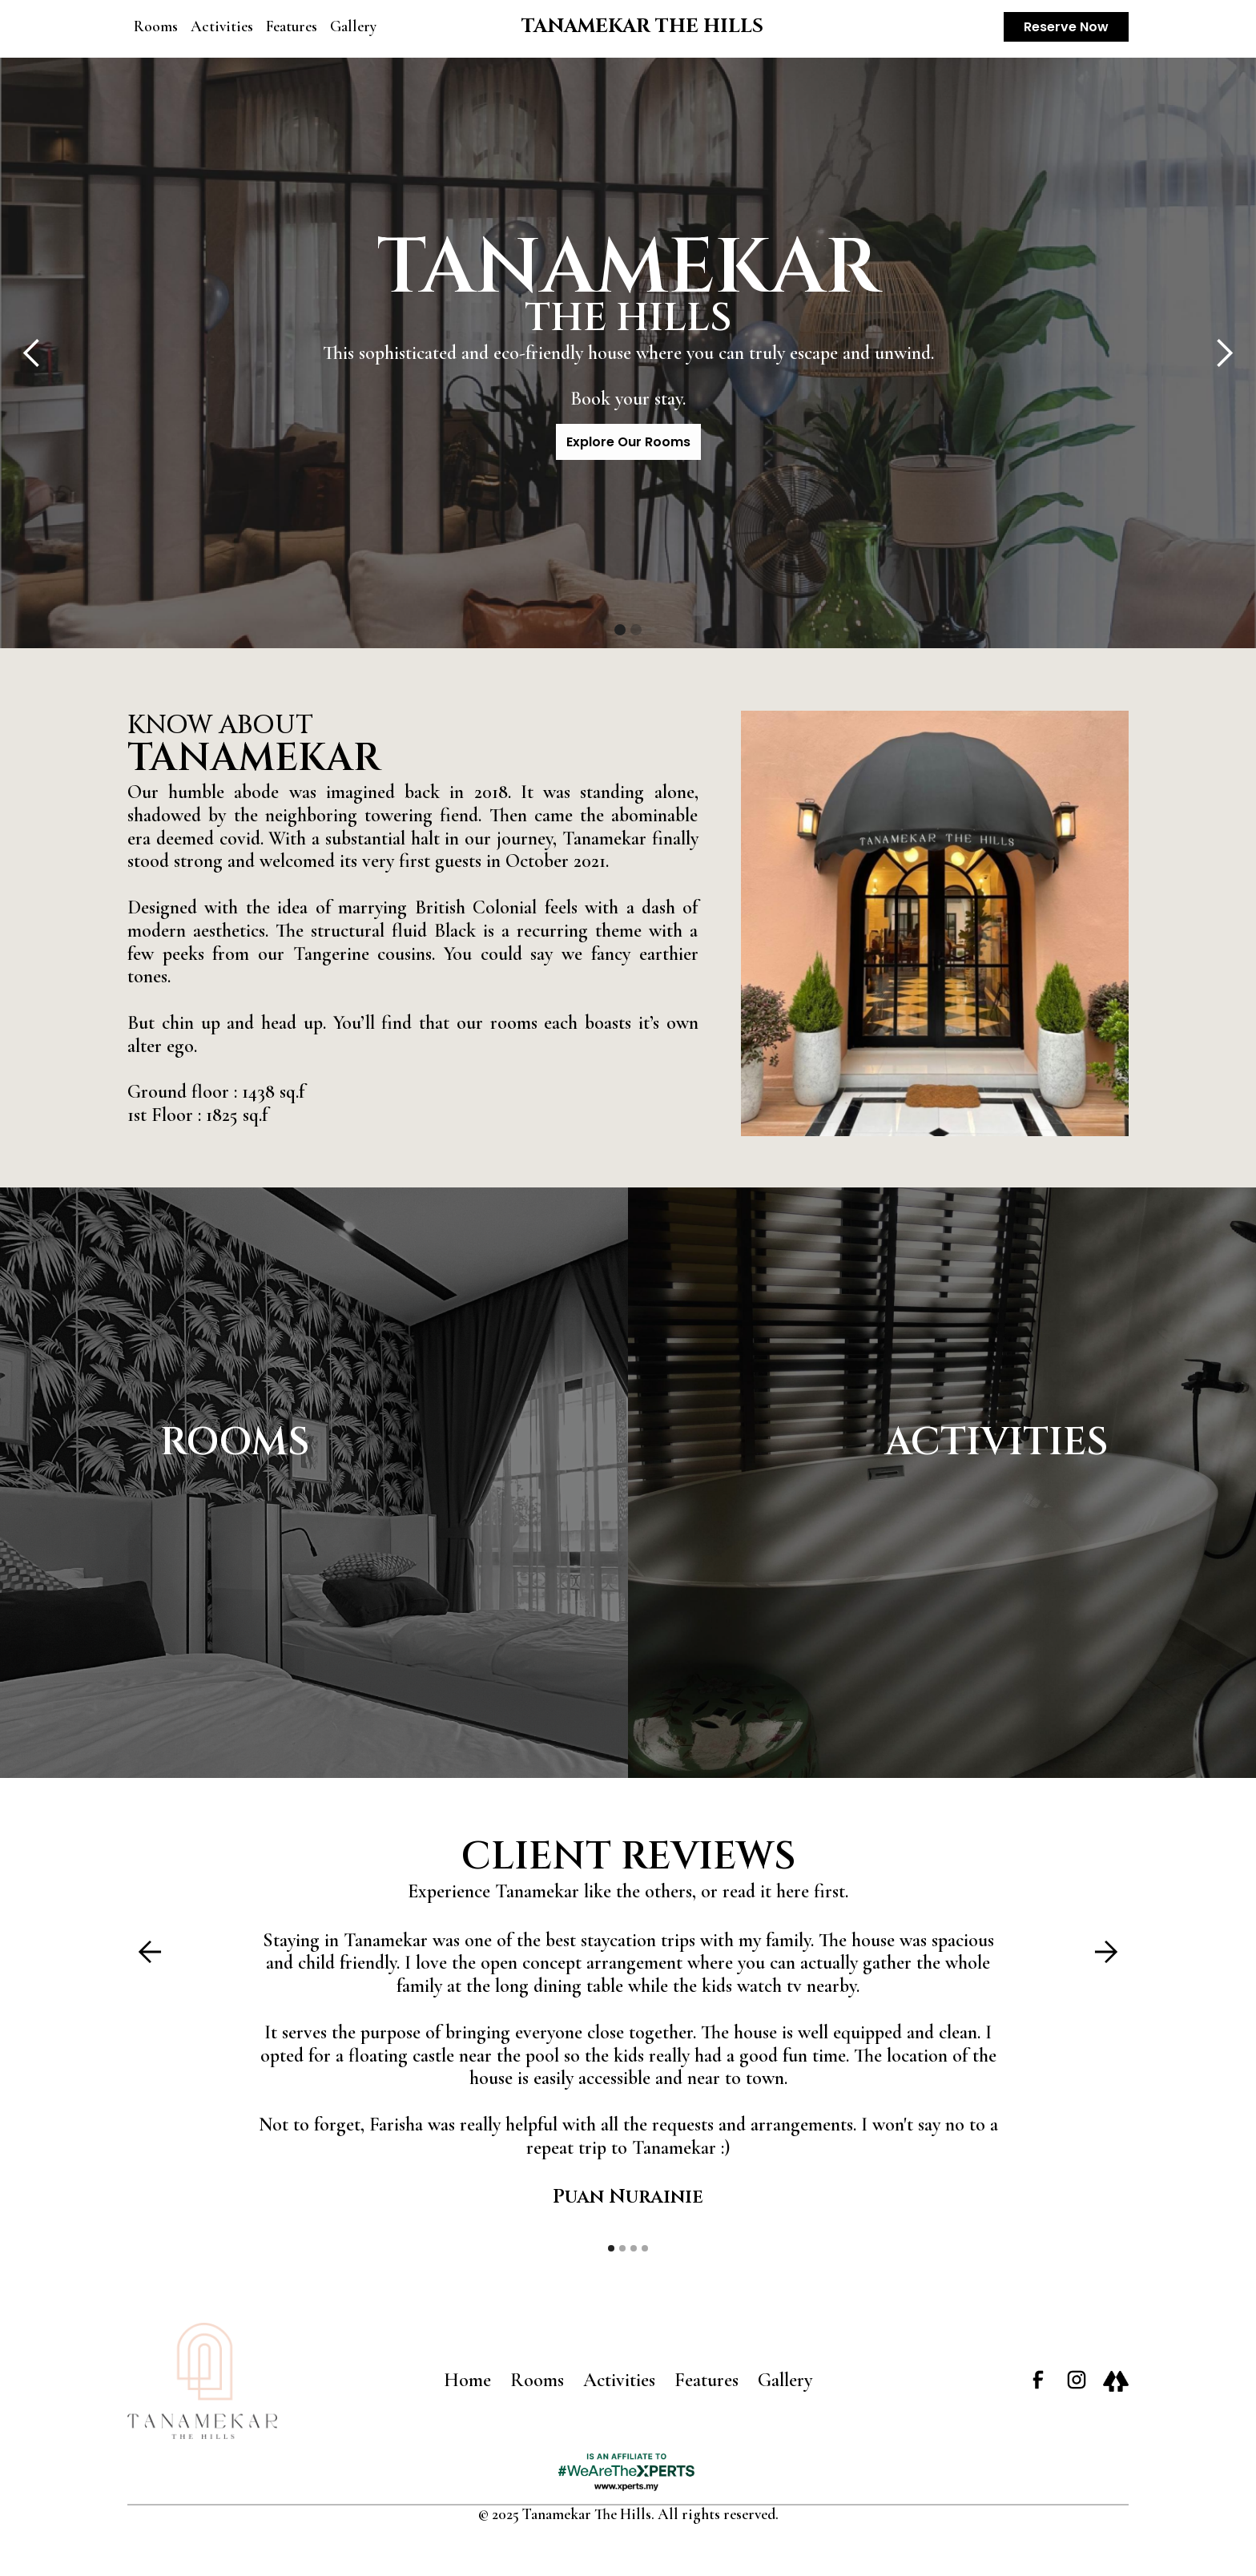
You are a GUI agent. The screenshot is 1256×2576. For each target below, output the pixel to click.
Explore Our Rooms (628, 442)
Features (291, 26)
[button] (32, 353)
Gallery (353, 26)
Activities (222, 26)
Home (467, 2380)
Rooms (156, 26)
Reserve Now (1066, 27)
